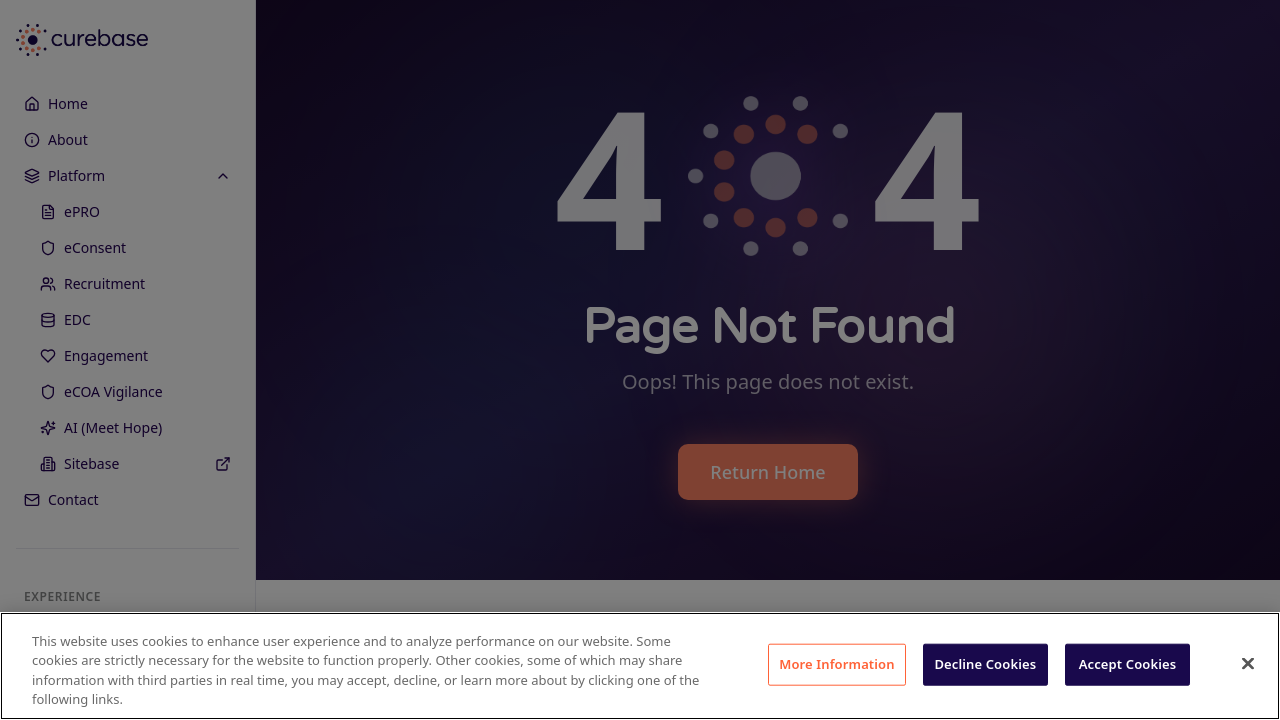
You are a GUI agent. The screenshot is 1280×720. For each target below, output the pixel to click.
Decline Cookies (985, 664)
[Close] (1248, 663)
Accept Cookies (1128, 664)
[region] (640, 666)
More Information (837, 664)
